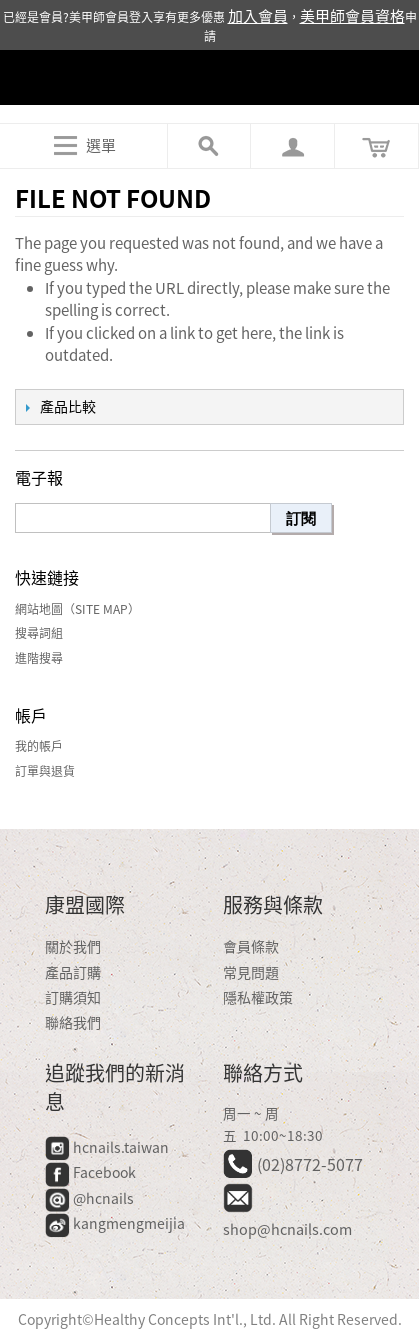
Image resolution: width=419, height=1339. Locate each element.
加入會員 (258, 16)
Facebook (92, 1172)
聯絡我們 (73, 1022)
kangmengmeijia (115, 1223)
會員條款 (251, 946)
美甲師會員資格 (352, 16)
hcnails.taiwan (107, 1147)
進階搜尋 (39, 658)
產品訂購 (73, 972)
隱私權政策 (258, 997)
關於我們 (73, 946)
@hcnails (89, 1198)
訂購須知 (73, 997)
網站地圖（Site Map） (77, 609)
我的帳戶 (39, 746)
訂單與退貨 (45, 771)
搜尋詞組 (39, 633)
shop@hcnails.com (287, 1229)
